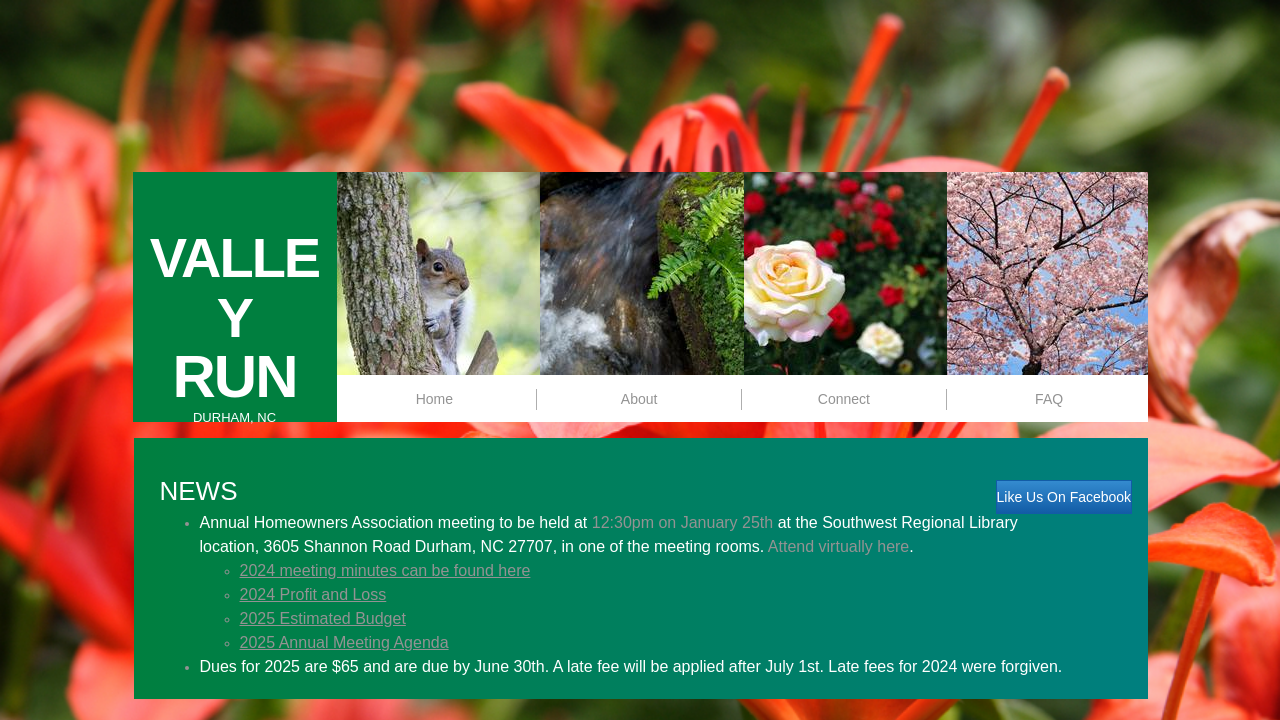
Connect (844, 399)
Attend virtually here (838, 546)
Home (434, 399)
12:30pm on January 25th (682, 522)
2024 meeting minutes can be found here (385, 570)
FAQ (1049, 399)
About (639, 399)
